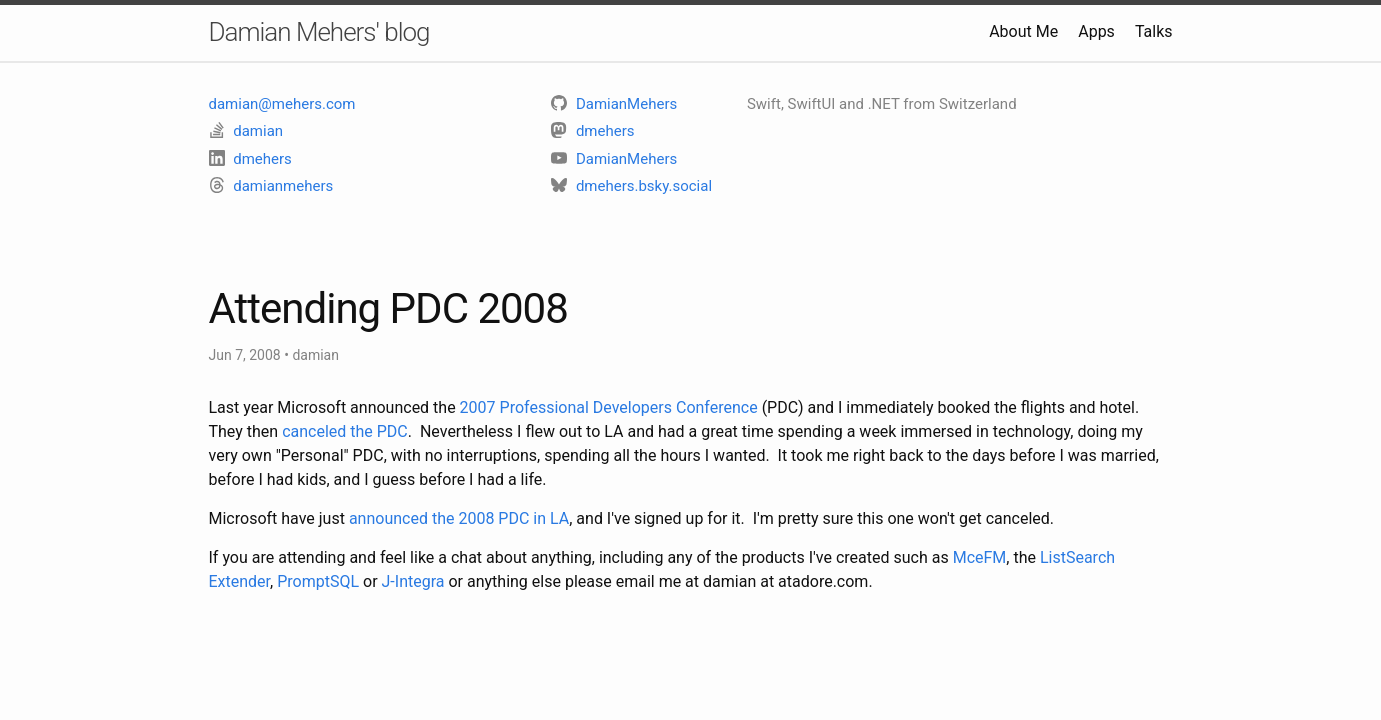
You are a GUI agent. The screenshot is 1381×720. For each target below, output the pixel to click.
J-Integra (413, 581)
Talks (1154, 31)
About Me (1023, 31)
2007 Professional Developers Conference (609, 407)
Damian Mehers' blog (319, 32)
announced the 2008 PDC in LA (459, 518)
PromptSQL (318, 581)
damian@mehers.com (282, 104)
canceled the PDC (345, 431)
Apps (1096, 31)
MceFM (980, 557)
